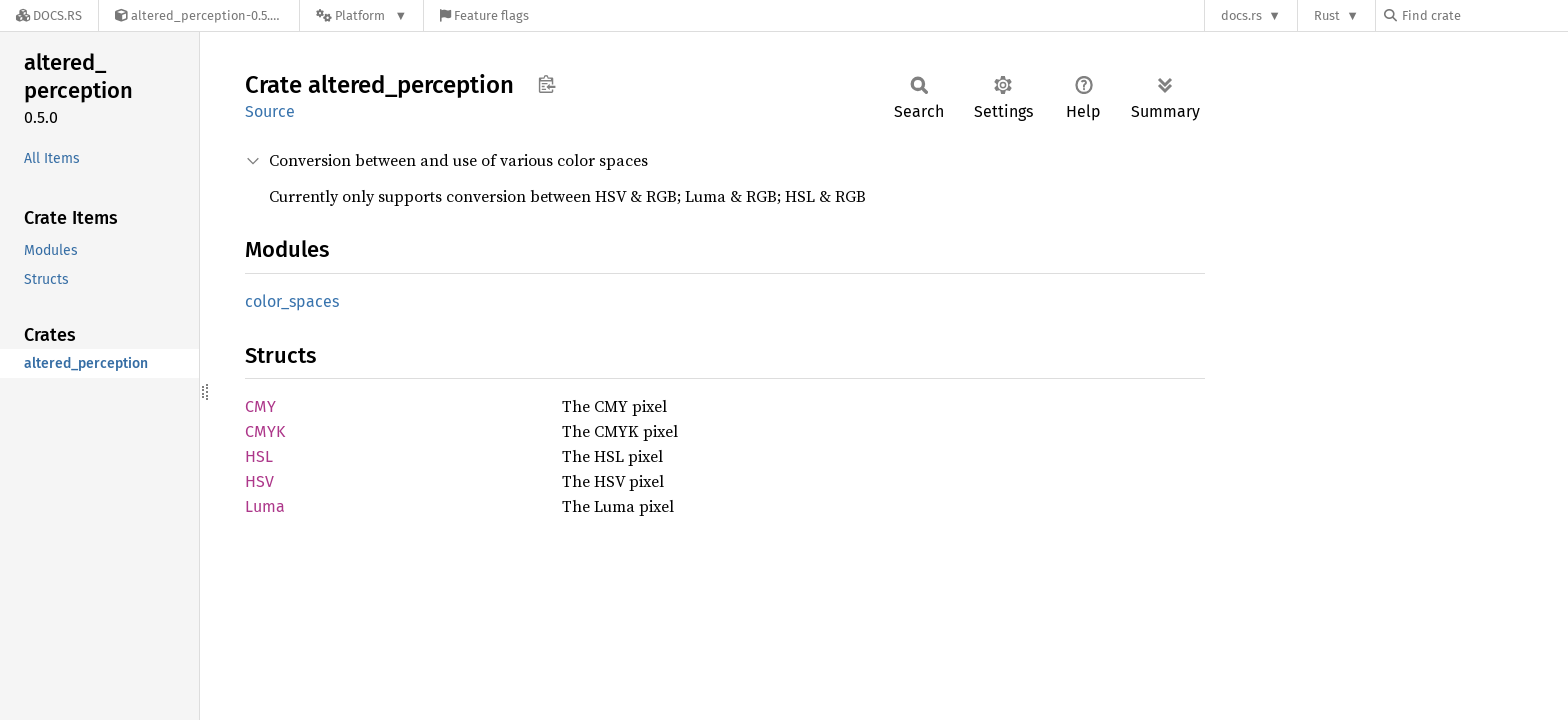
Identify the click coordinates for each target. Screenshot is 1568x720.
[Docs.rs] (49, 15)
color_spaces (292, 301)
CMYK (265, 431)
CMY (260, 406)
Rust (1327, 15)
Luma (265, 506)
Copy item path (546, 84)
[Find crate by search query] (1484, 15)
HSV (259, 481)
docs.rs (1241, 15)
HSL (259, 456)
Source (270, 111)
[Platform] (361, 15)
